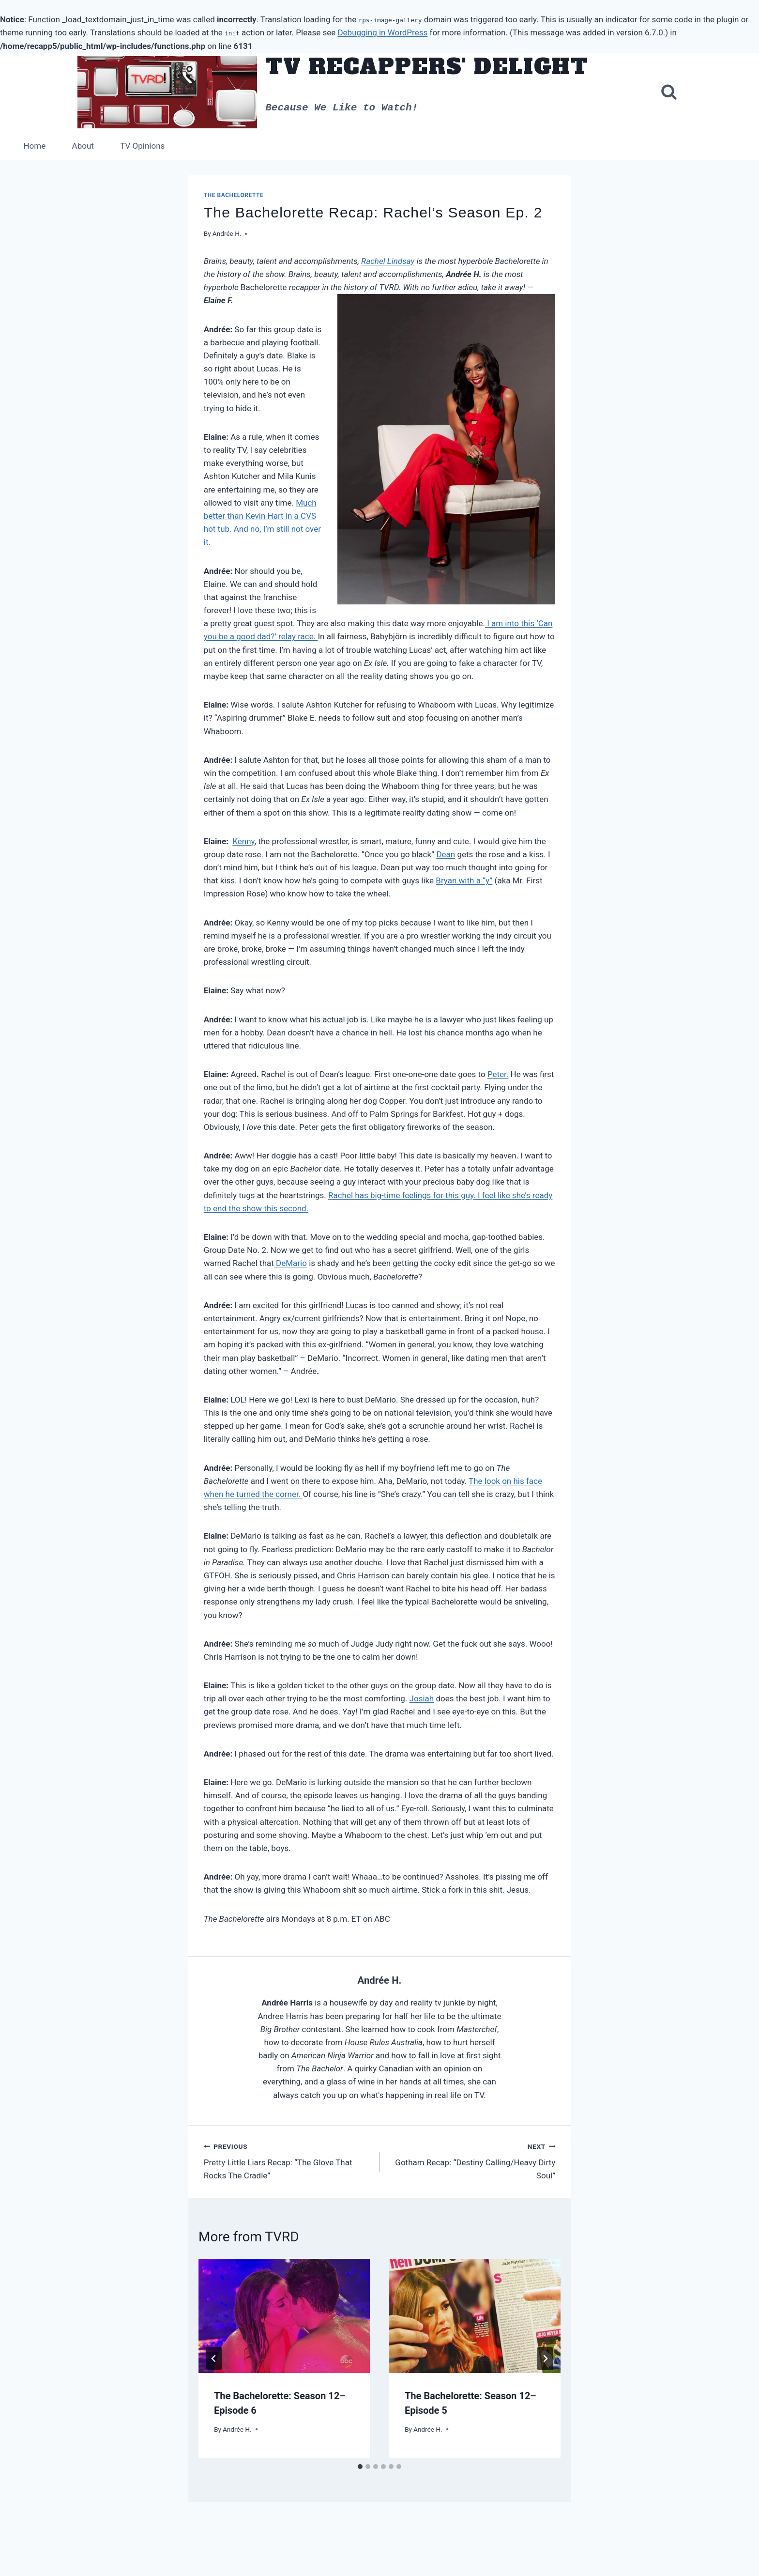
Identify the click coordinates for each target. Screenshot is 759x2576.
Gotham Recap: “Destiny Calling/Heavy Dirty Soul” (471, 2161)
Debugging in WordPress (382, 32)
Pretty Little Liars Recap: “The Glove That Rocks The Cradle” (287, 2161)
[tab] (360, 2466)
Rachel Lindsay (387, 261)
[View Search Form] (669, 92)
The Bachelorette (233, 195)
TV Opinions (142, 146)
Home (34, 146)
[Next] (545, 2358)
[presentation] (284, 2316)
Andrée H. (227, 233)
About (83, 146)
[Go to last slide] (214, 2358)
